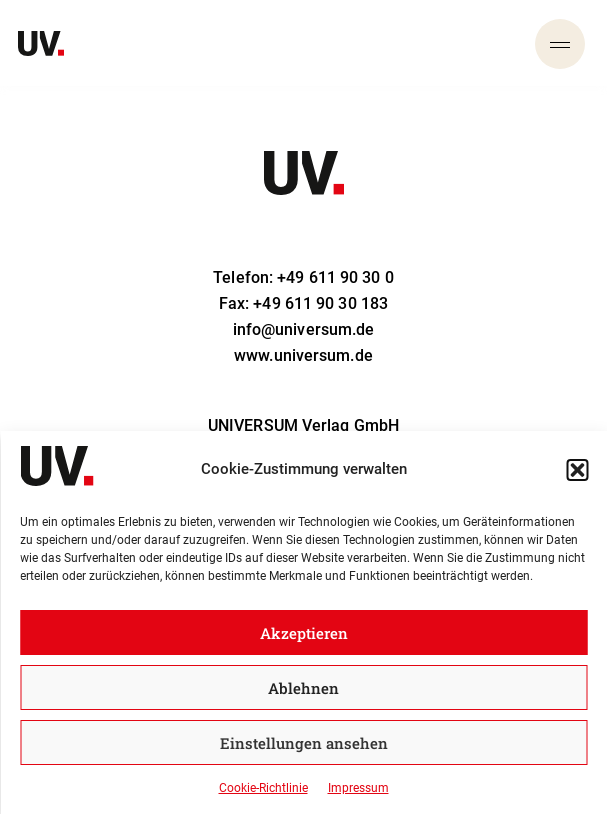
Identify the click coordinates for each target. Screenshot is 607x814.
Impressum (358, 788)
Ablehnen (303, 688)
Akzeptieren (304, 633)
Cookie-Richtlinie (263, 788)
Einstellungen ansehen (304, 743)
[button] (577, 470)
